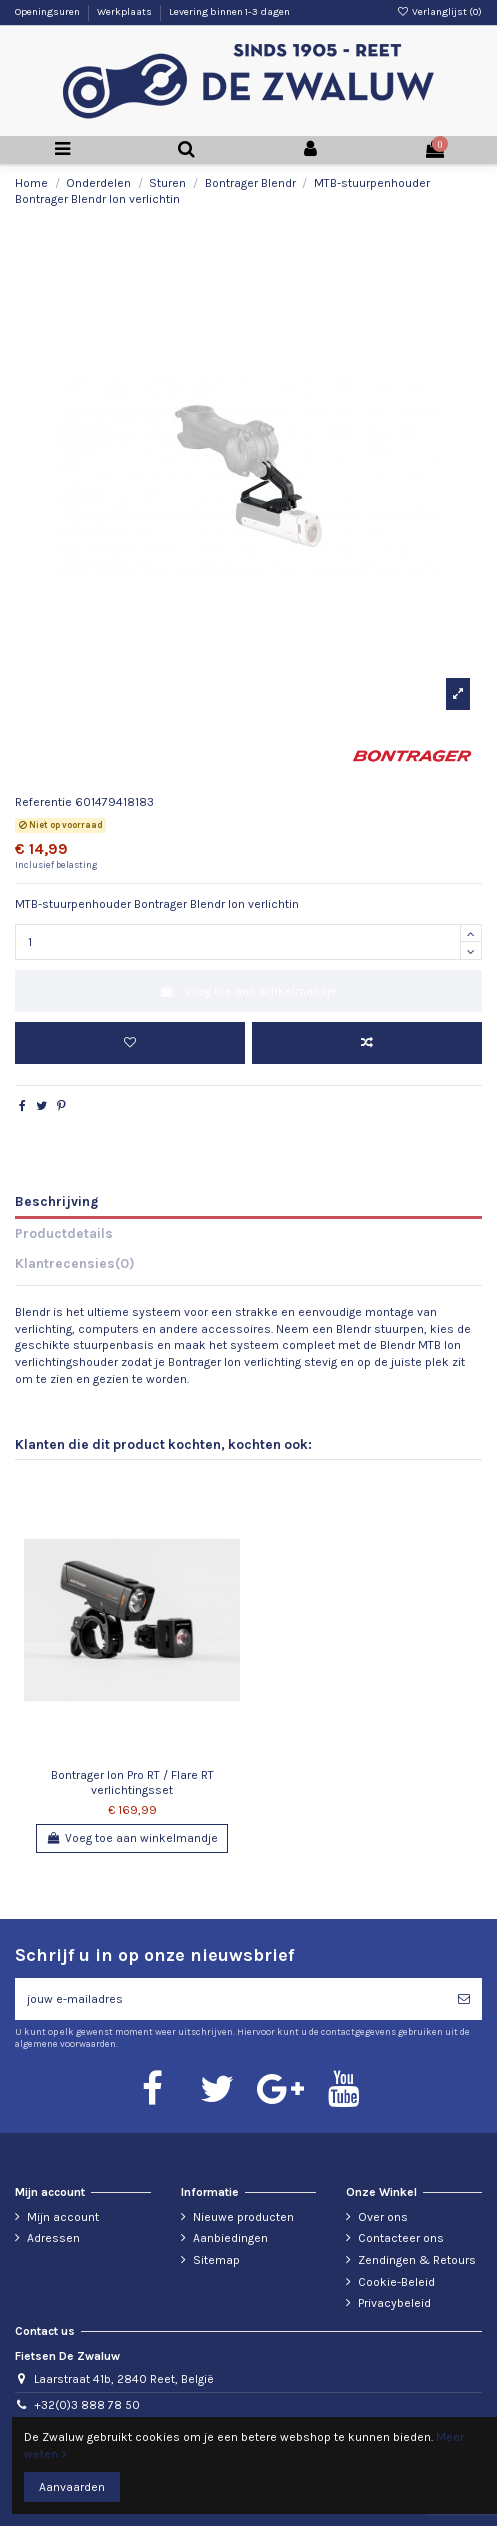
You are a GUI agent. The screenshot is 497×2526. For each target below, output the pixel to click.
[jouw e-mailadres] (230, 1999)
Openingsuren (48, 12)
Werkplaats (125, 12)
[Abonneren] (464, 1999)
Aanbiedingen (230, 2238)
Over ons (383, 2217)
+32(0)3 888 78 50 (87, 2405)
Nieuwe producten (243, 2217)
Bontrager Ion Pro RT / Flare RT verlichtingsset (132, 1782)
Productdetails (64, 1233)
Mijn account (63, 2217)
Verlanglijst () (439, 12)
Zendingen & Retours (417, 2260)
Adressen (53, 2238)
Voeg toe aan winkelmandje (248, 991)
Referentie (43, 802)
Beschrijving (56, 1201)
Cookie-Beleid (396, 2282)
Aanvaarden (72, 2487)
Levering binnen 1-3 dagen (229, 12)
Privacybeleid (394, 2303)
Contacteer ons (401, 2238)
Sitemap (216, 2260)
